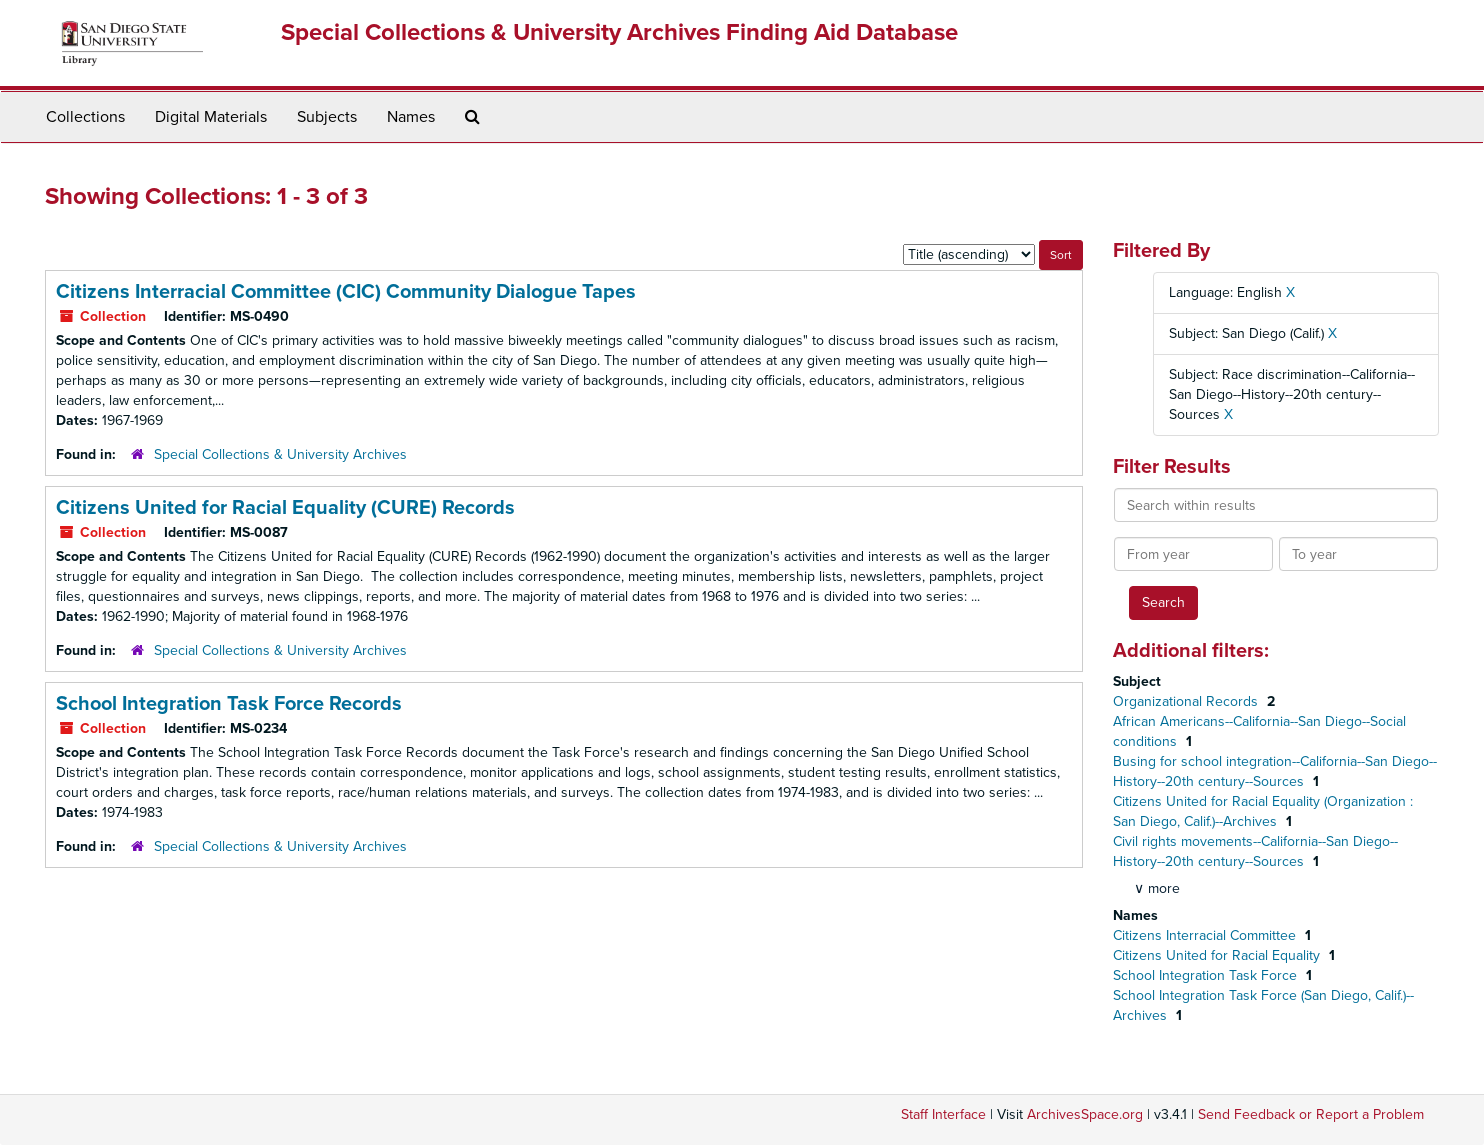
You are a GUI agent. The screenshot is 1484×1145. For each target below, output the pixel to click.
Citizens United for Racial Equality (1218, 955)
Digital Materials (211, 117)
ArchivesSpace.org (1085, 1114)
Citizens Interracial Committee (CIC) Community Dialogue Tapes (346, 292)
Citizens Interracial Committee (1206, 935)
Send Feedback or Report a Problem (1311, 1114)
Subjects (327, 117)
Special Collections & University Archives (280, 454)
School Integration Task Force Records (229, 704)
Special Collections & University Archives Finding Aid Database (619, 32)
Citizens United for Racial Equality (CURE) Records (285, 508)
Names (411, 117)
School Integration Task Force (1207, 975)
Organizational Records (1187, 701)
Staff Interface (943, 1114)
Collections (85, 117)
